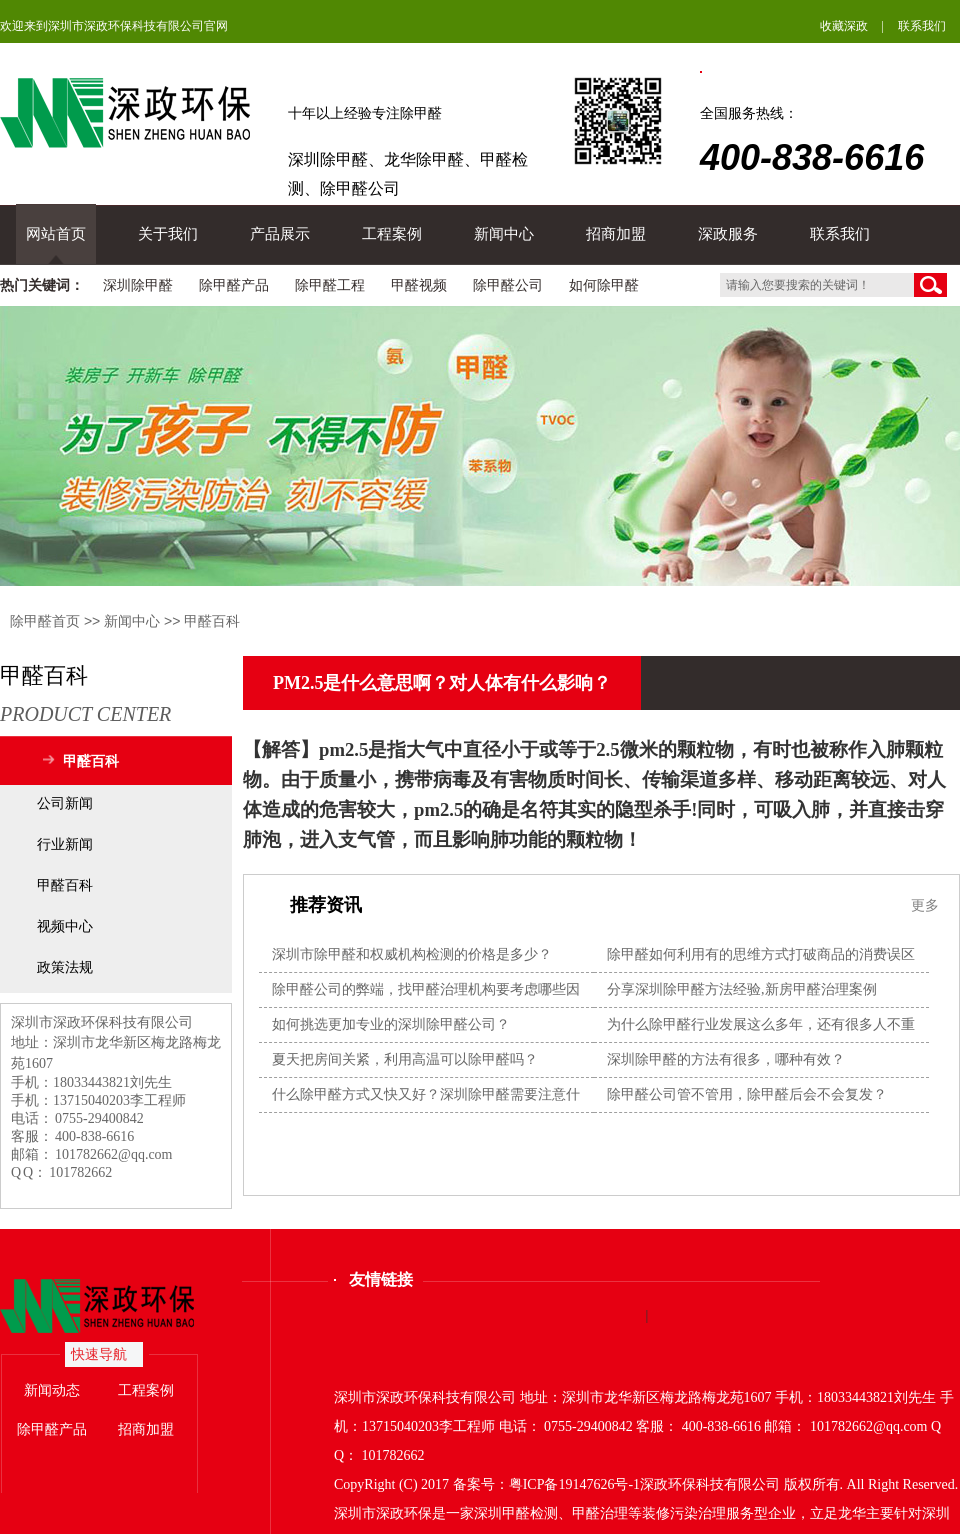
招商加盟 (616, 234)
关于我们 (168, 234)
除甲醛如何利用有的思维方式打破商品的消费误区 (761, 954)
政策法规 (65, 967)
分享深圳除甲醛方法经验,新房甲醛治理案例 (742, 989)
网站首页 (56, 234)
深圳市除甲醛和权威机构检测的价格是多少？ (412, 954)
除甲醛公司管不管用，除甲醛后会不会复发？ (747, 1094)
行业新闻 (65, 844)
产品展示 (280, 234)
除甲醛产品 (234, 285)
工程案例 (392, 234)
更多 (925, 905)
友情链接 (381, 1279)
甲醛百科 (212, 621)
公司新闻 (65, 803)
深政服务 (728, 234)
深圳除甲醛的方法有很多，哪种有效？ (726, 1059)
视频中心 (65, 926)
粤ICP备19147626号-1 (574, 1484)
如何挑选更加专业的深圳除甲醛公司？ (391, 1024)
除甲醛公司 (508, 285)
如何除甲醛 (604, 285)
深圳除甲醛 (138, 285)
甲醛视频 (419, 285)
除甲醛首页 (45, 621)
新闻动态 (52, 1390)
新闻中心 (504, 234)
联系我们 (922, 26)
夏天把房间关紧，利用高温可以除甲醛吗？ (405, 1059)
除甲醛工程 (330, 285)
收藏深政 (844, 26)
